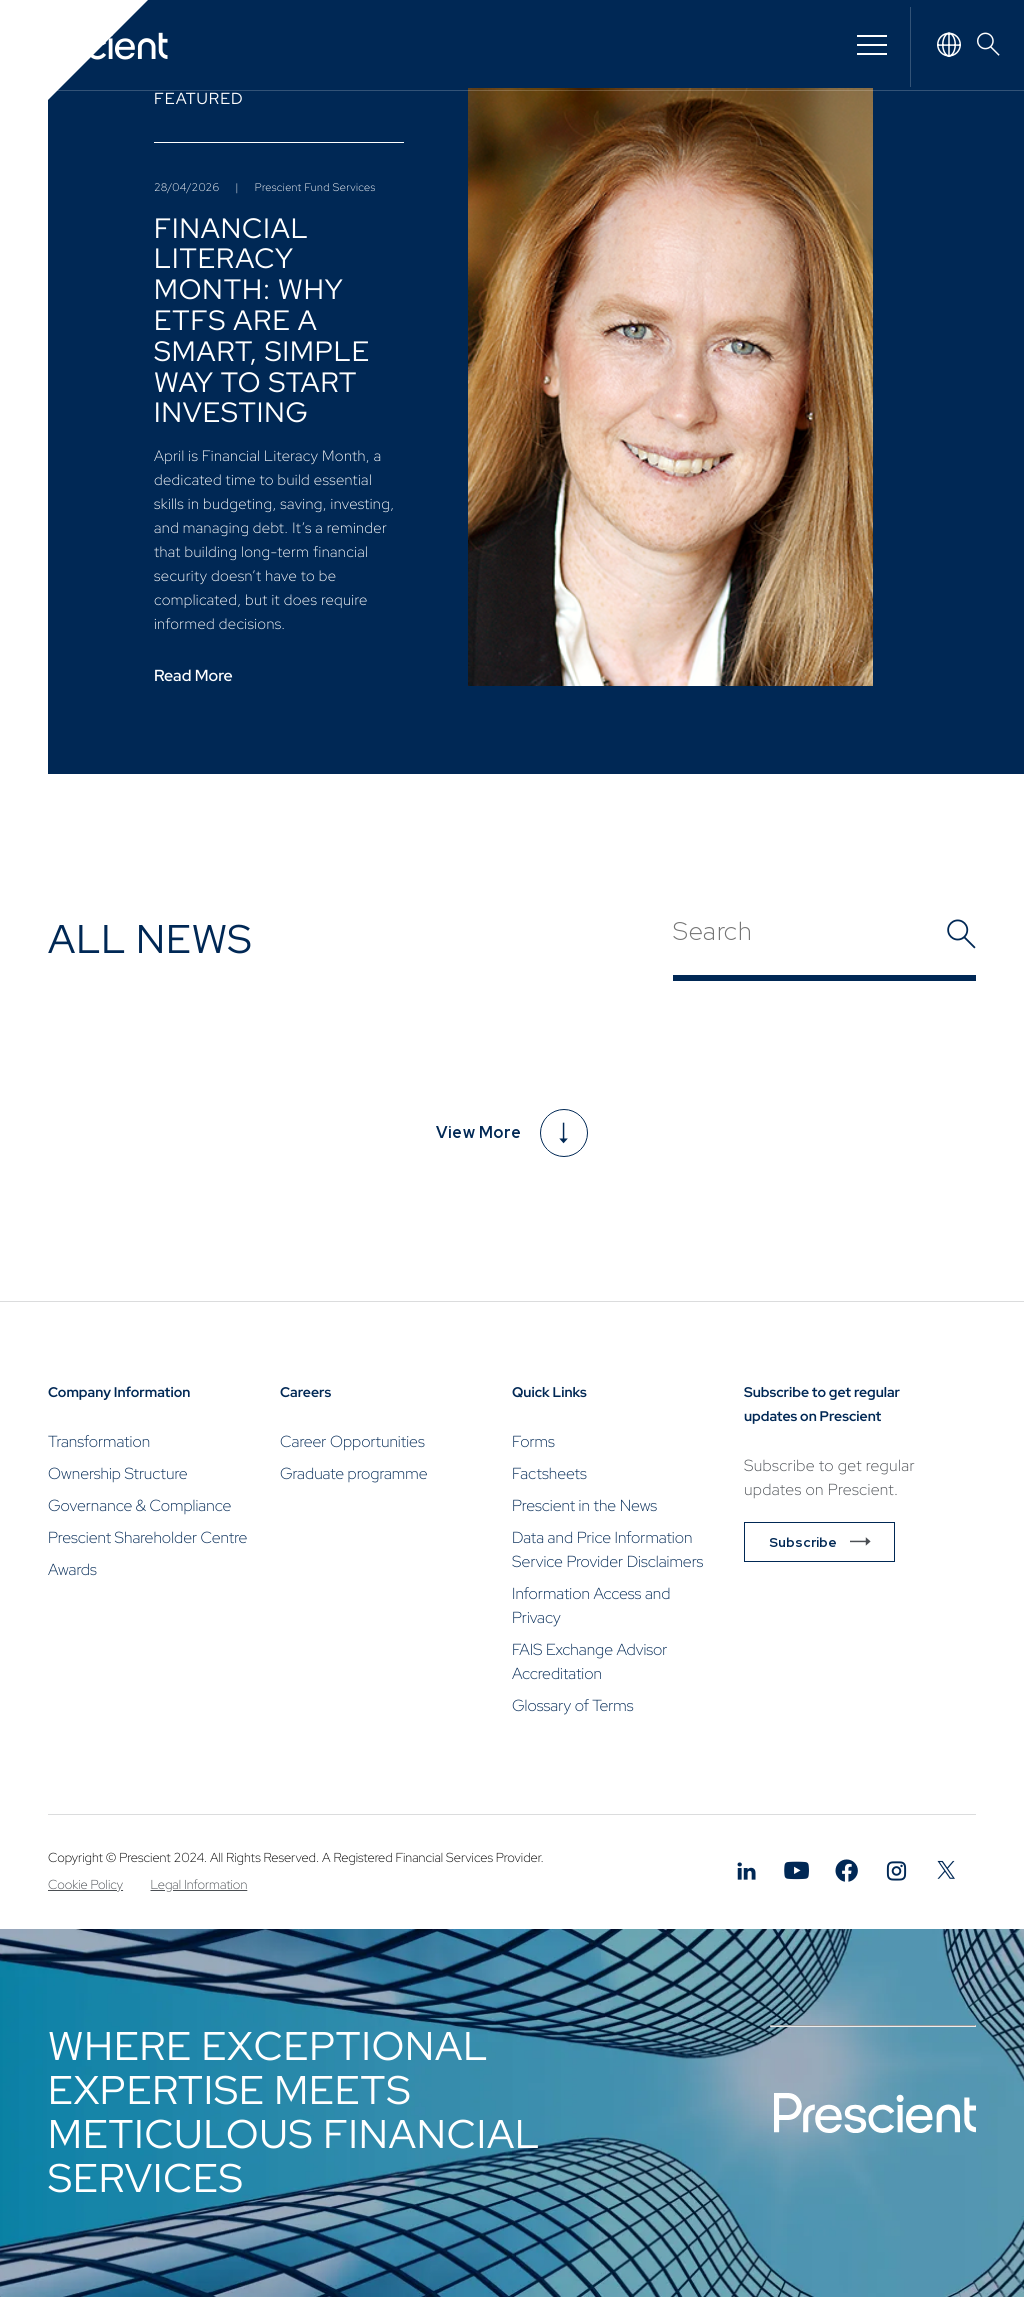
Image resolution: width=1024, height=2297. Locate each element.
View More (512, 1133)
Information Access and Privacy (591, 1605)
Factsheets (549, 1473)
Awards (72, 1569)
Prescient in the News (584, 1505)
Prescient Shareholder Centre (147, 1537)
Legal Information (199, 1884)
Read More (193, 676)
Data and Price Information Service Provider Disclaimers (607, 1549)
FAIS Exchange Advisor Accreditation (589, 1661)
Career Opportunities (352, 1441)
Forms (533, 1441)
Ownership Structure (118, 1473)
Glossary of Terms (573, 1705)
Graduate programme (353, 1473)
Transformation (99, 1441)
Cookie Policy (85, 1884)
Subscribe (803, 1542)
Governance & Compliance (139, 1505)
